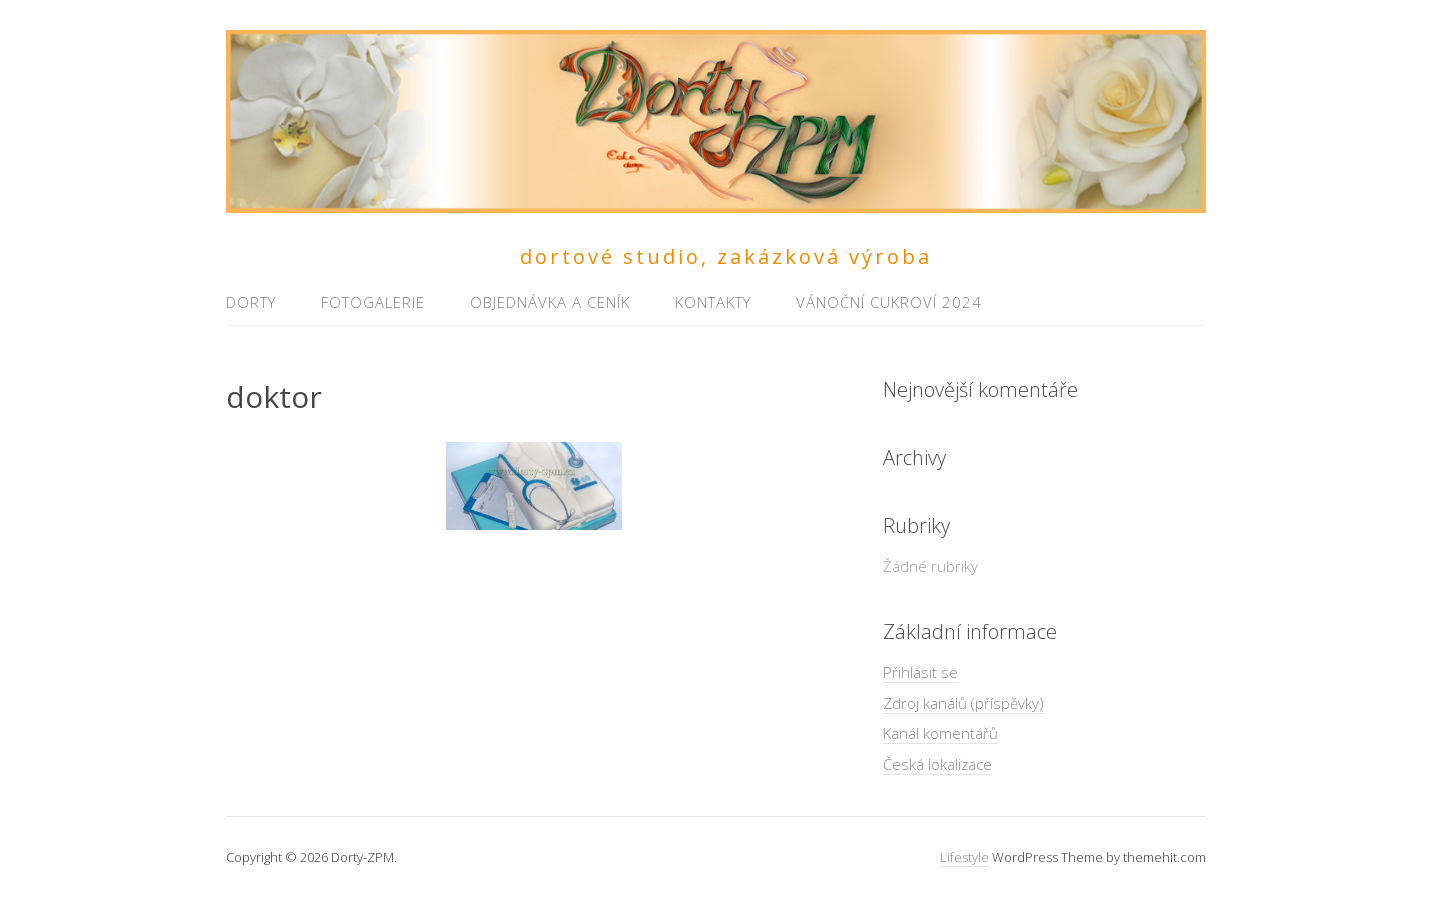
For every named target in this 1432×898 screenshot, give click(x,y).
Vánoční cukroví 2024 (889, 302)
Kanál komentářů (940, 733)
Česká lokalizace (937, 764)
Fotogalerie (373, 302)
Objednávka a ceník (550, 302)
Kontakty (713, 302)
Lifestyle (964, 857)
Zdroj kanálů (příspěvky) (963, 703)
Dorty (251, 302)
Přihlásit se (920, 672)
